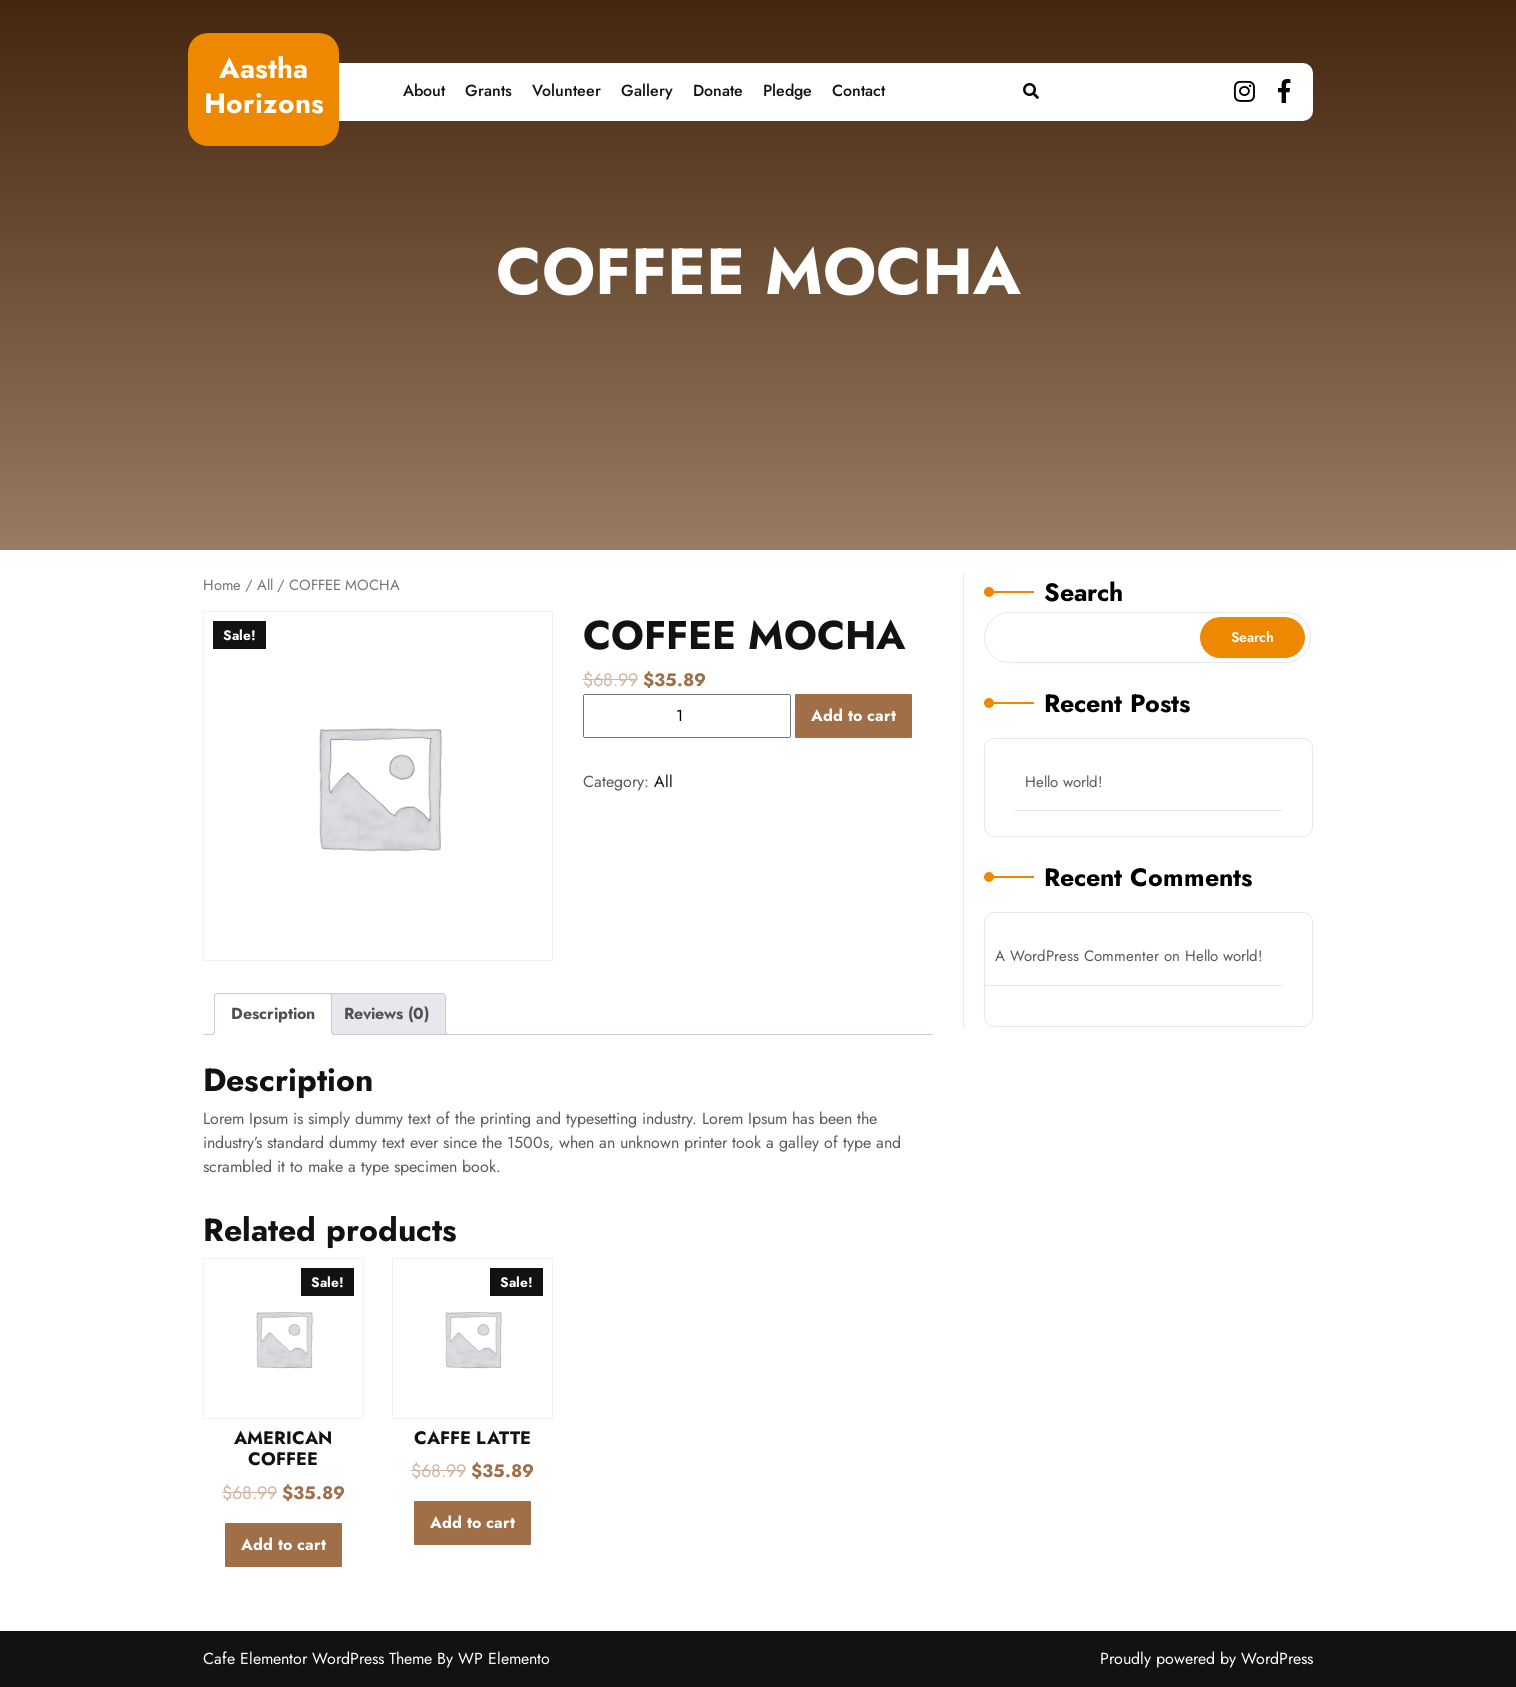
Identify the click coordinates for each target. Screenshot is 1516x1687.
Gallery (647, 90)
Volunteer (566, 90)
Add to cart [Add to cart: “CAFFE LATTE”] (472, 1522)
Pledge (787, 90)
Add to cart (853, 715)
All (265, 585)
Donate (718, 90)
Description (273, 1013)
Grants (488, 90)
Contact (858, 90)
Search (1083, 592)
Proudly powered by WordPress (1206, 1658)
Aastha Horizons (264, 86)
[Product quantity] (687, 716)
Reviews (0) (386, 1013)
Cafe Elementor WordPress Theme (320, 1658)
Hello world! (1064, 782)
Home (222, 585)
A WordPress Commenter (1077, 956)
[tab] (273, 1014)
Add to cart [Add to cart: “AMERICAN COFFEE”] (283, 1544)
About (424, 90)
